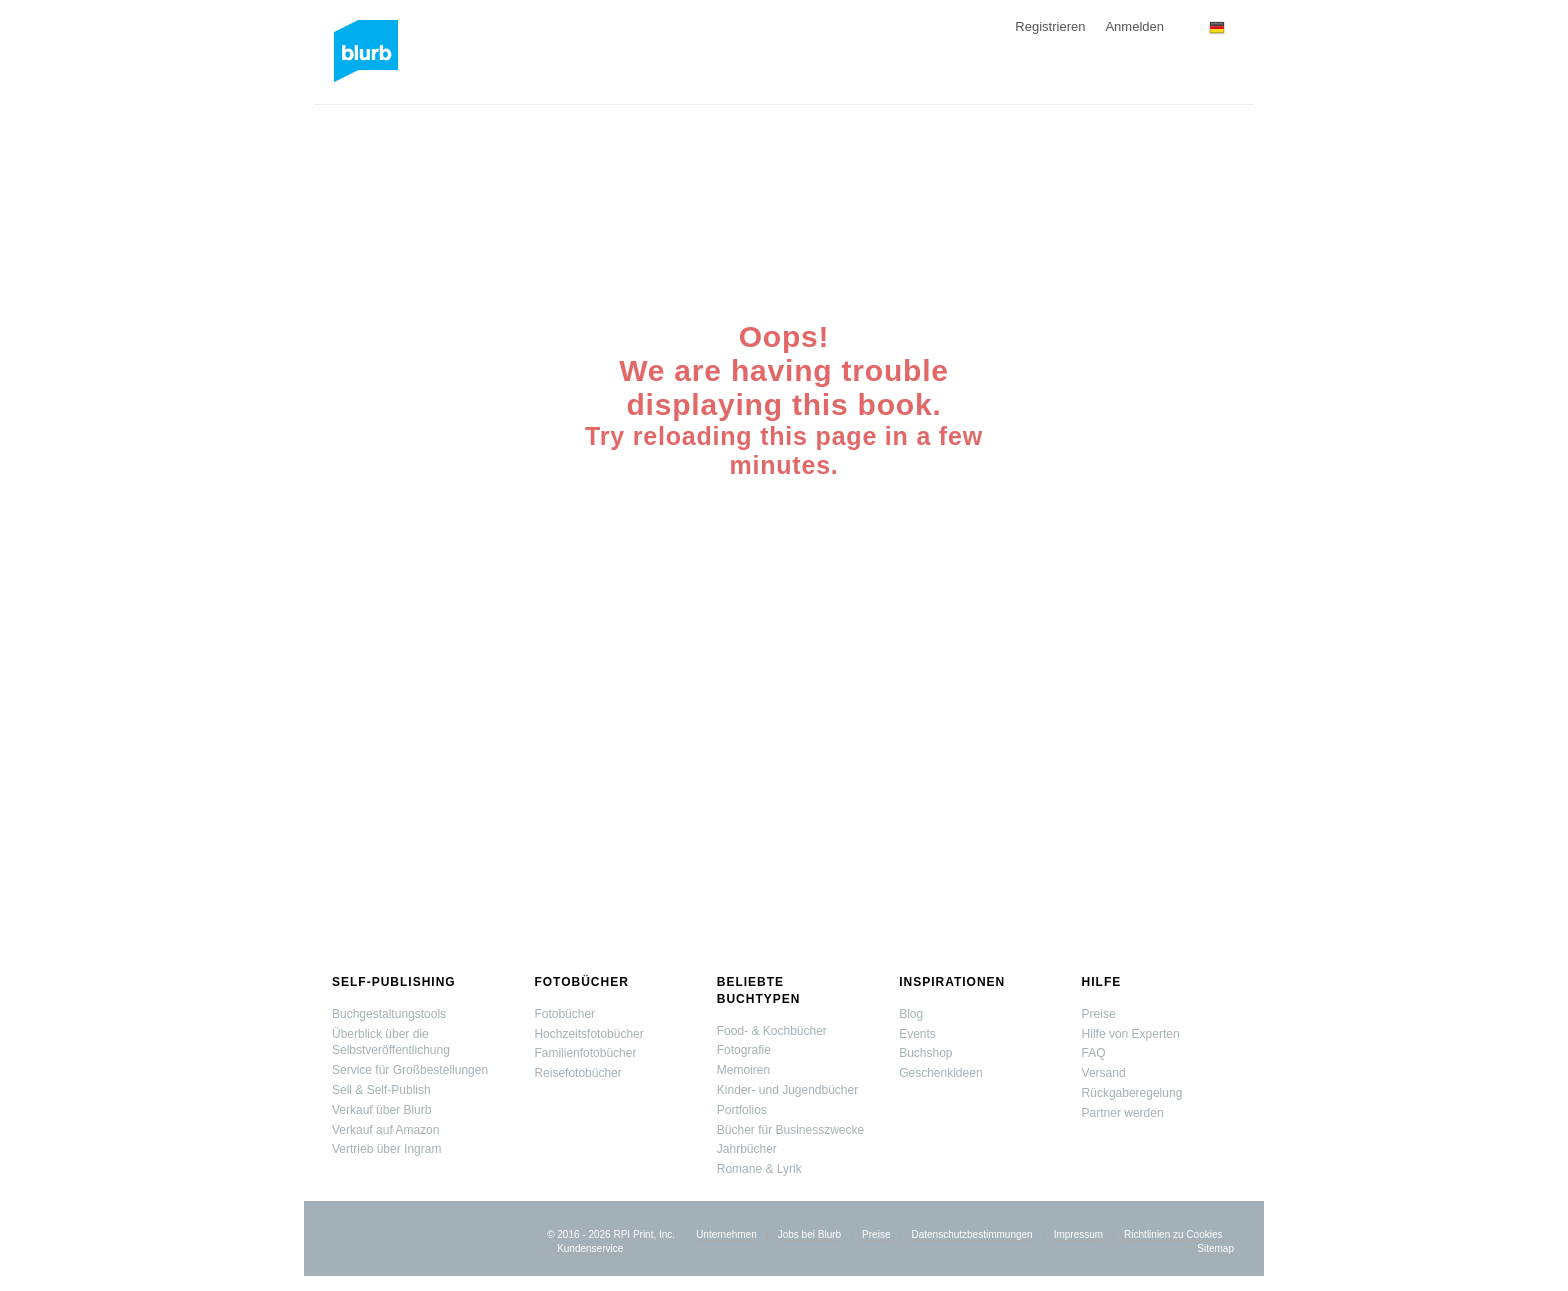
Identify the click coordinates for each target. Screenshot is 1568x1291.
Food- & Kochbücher (772, 1031)
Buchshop (925, 1053)
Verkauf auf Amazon (385, 1130)
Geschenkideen (940, 1073)
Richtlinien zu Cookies (1173, 1234)
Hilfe (1102, 982)
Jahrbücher (747, 1149)
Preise (1099, 1014)
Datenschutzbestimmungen (971, 1234)
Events (917, 1034)
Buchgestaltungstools (389, 1014)
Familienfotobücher (585, 1053)
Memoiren (743, 1070)
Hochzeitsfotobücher (588, 1034)
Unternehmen (726, 1234)
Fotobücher (581, 982)
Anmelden (1134, 26)
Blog (911, 1014)
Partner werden (1123, 1113)
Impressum (1078, 1234)
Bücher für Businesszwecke (790, 1130)
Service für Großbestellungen (410, 1070)
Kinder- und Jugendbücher (787, 1090)
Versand (1104, 1073)
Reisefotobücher (577, 1073)
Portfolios (742, 1110)
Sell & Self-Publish (381, 1090)
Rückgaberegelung (1132, 1093)
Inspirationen (952, 982)
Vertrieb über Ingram (386, 1149)
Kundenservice (590, 1248)
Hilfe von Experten (1131, 1034)
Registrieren (1050, 26)
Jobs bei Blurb (809, 1234)
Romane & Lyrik (759, 1169)
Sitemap (1215, 1248)
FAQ (1094, 1053)
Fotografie (744, 1050)
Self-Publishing (394, 982)
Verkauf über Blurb (381, 1110)
